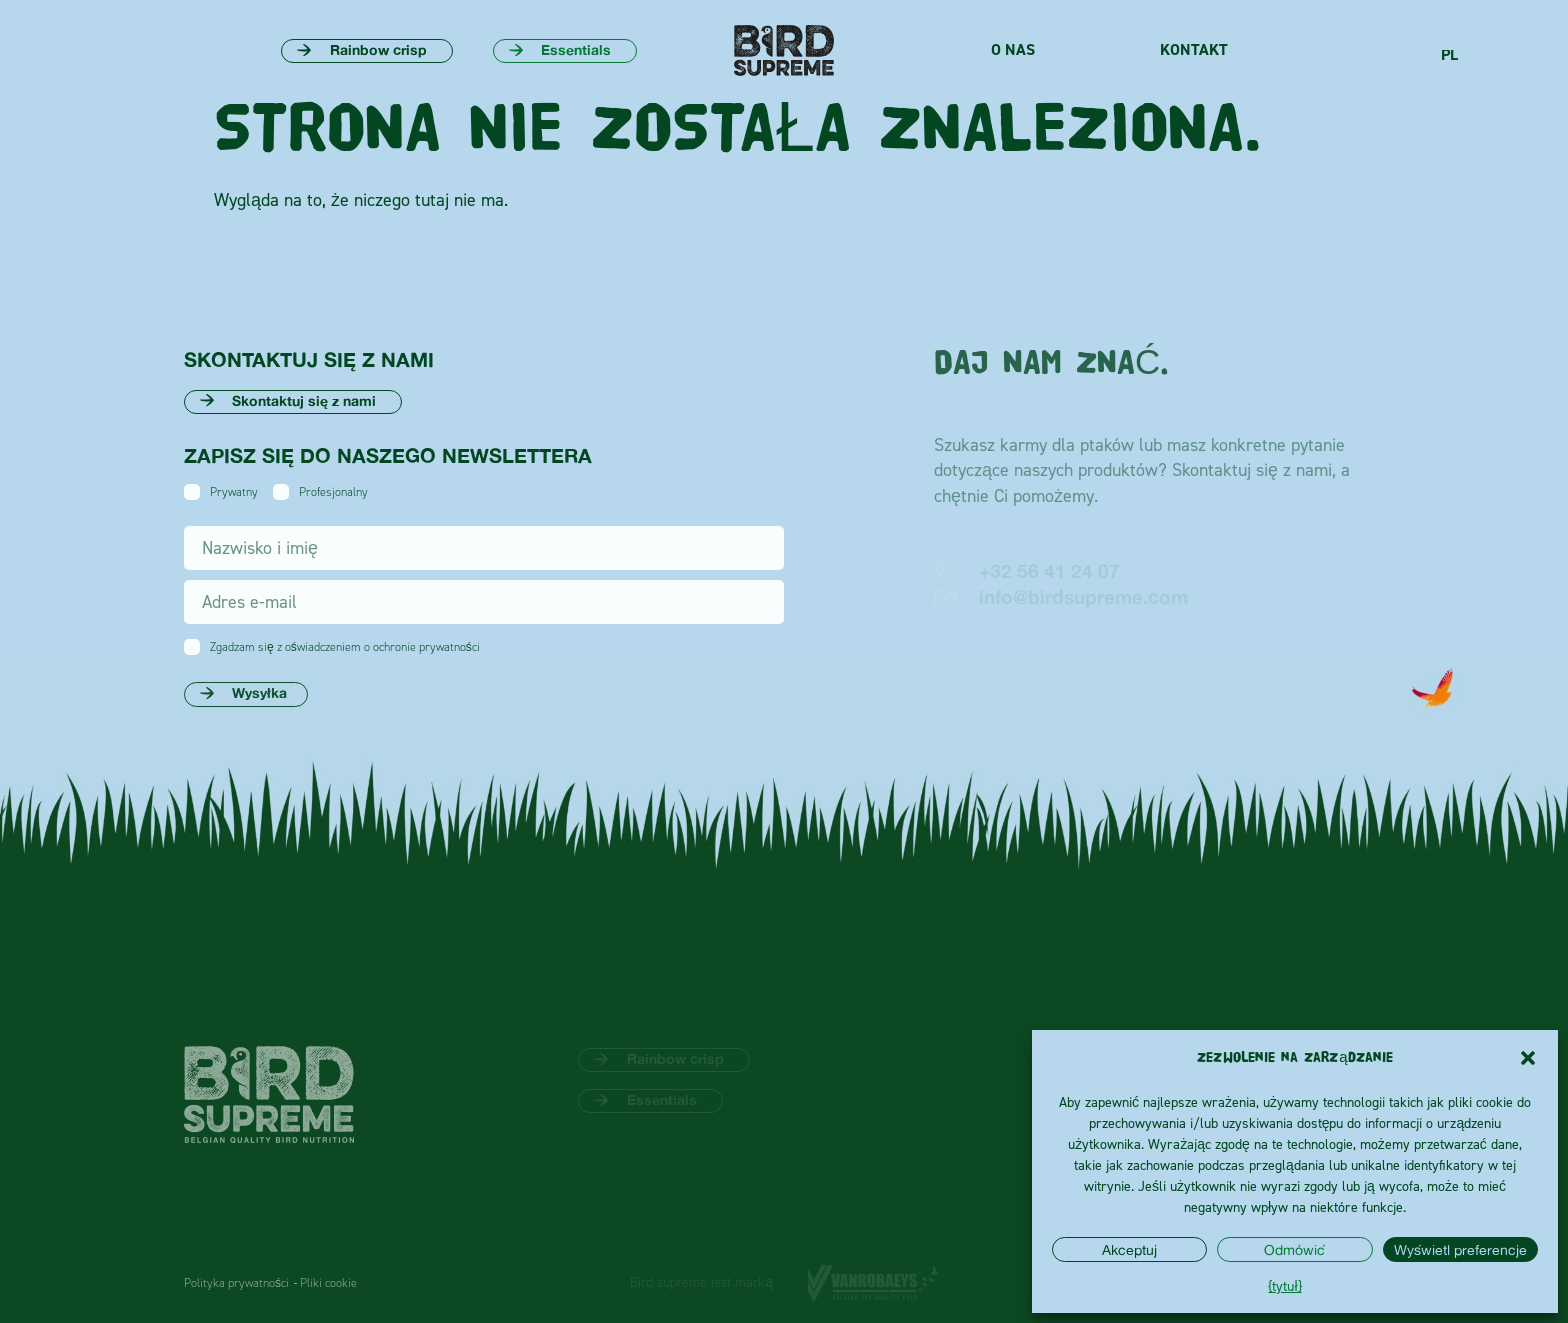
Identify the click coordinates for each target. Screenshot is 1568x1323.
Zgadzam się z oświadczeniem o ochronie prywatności (345, 647)
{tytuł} (1284, 1285)
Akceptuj (1129, 1249)
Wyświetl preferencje (1460, 1249)
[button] (1528, 1058)
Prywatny (234, 492)
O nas (1013, 50)
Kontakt (1194, 50)
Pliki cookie (328, 1283)
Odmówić (1294, 1249)
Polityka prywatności (236, 1283)
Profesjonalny (333, 492)
